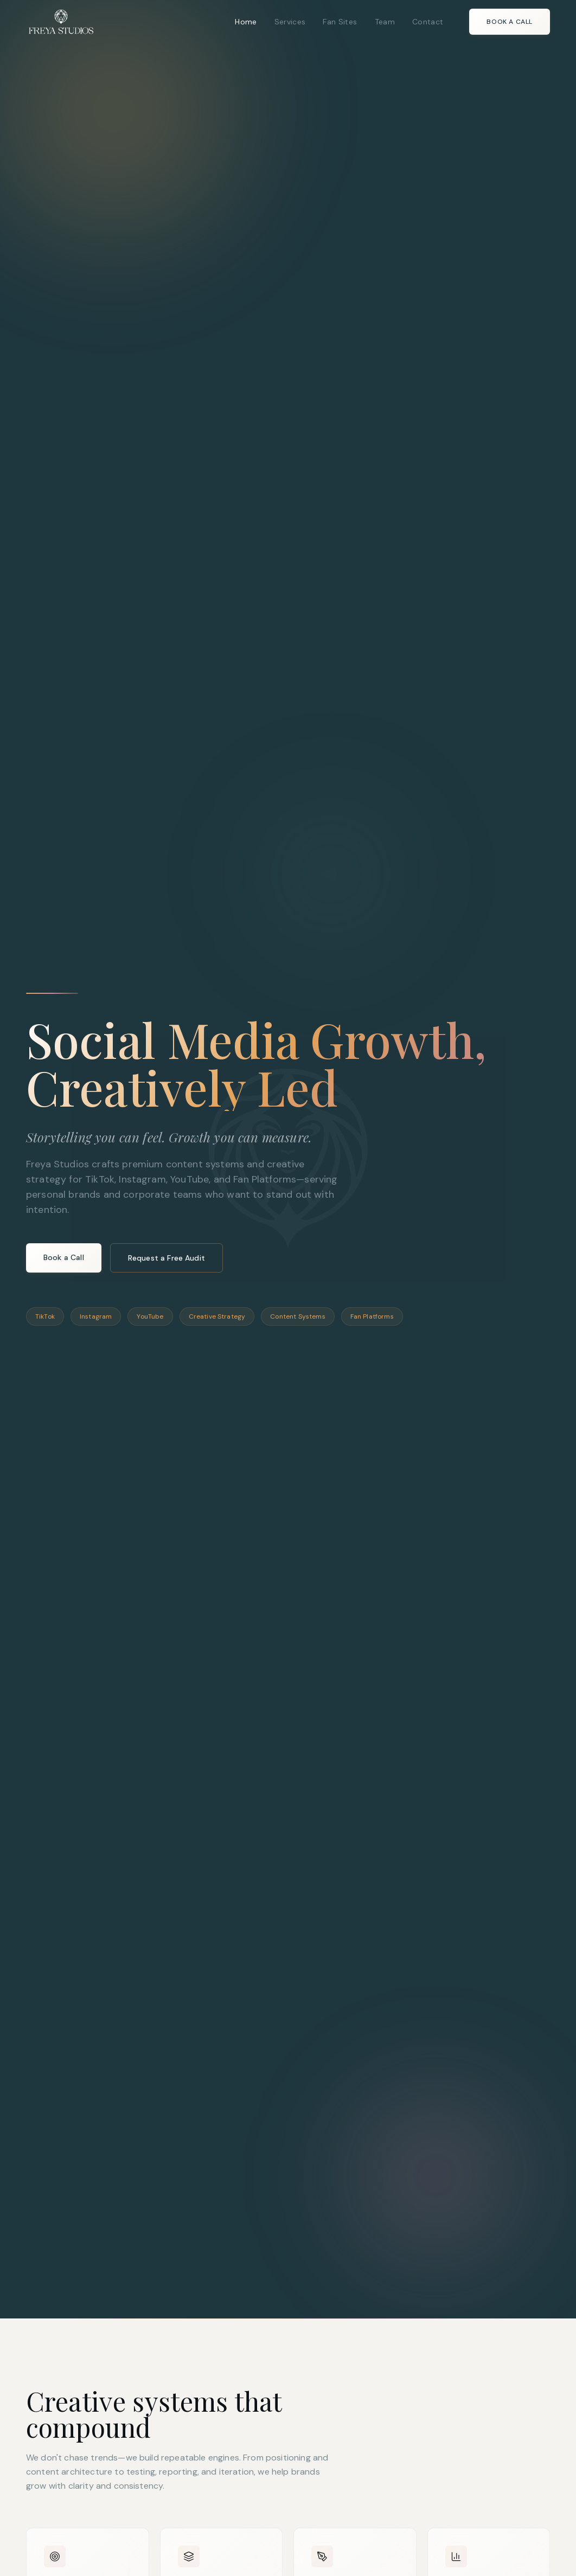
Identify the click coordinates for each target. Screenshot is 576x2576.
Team (385, 22)
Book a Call (510, 21)
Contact (427, 22)
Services (290, 22)
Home (246, 22)
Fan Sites (340, 22)
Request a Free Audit (166, 1258)
